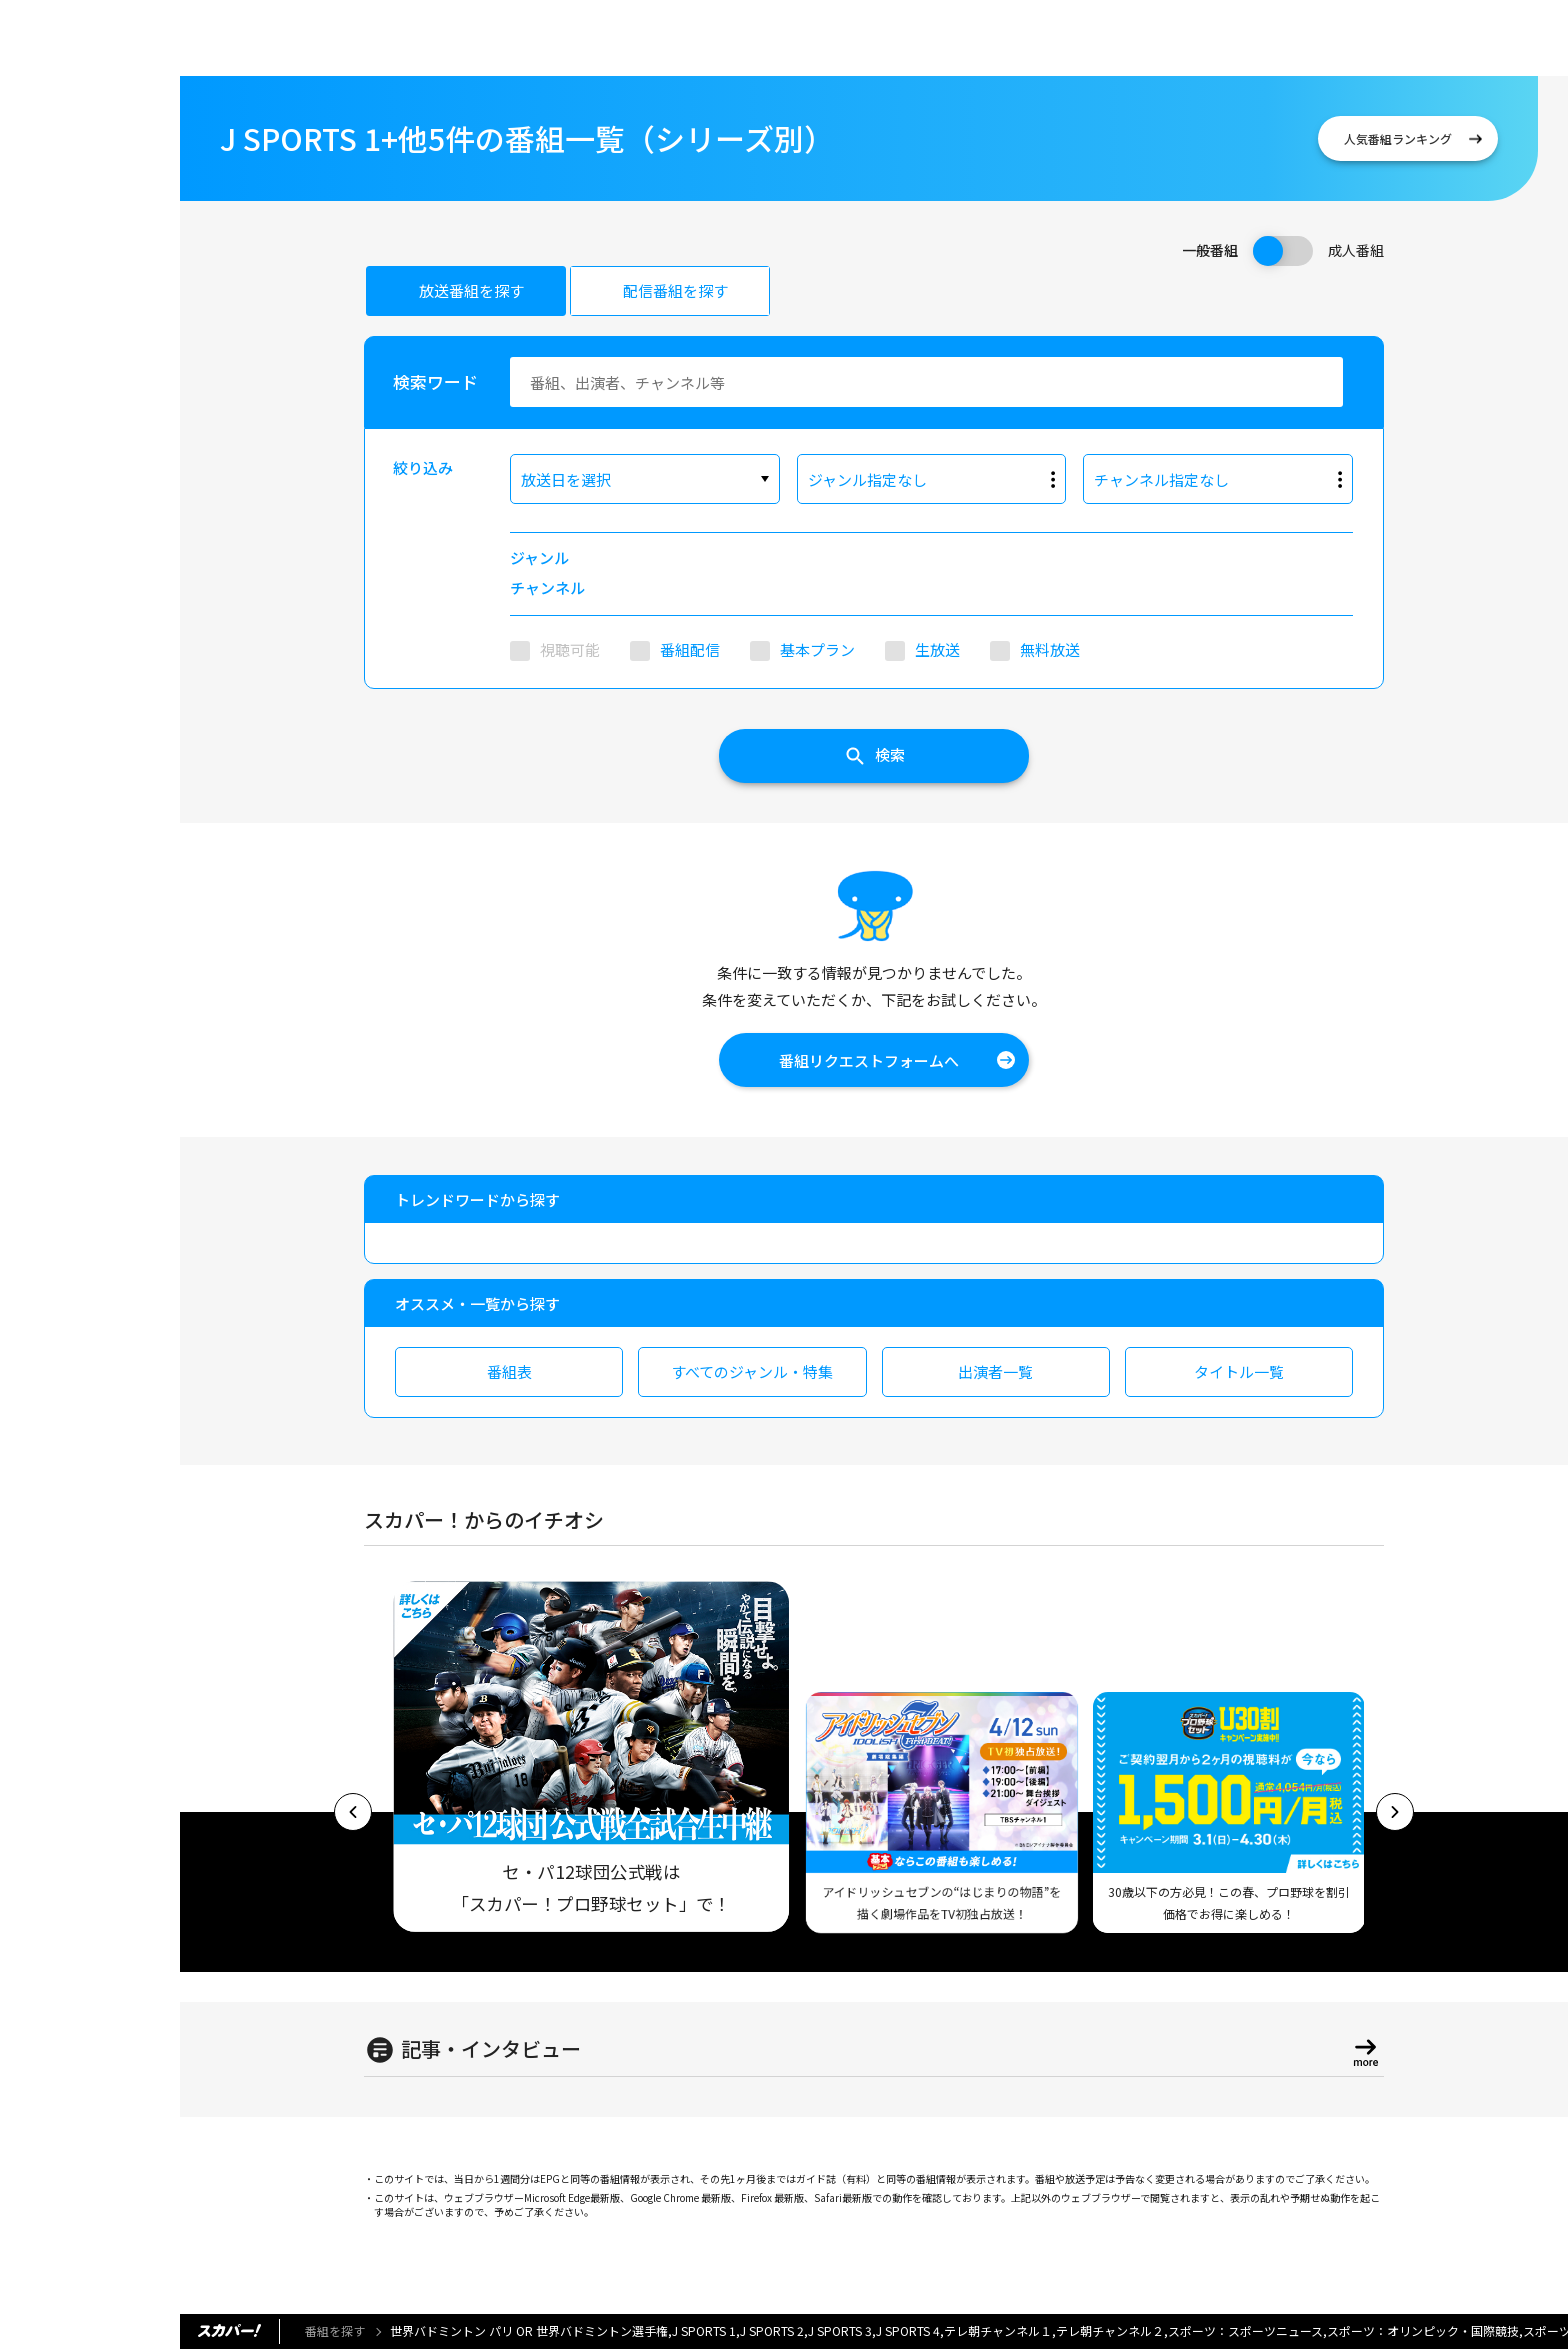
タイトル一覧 (1239, 1371)
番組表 (509, 1371)
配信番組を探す (675, 290)
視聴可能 (570, 649)
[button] (353, 1812)
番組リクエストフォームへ (869, 1060)
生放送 (937, 649)
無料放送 (1050, 649)
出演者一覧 (995, 1371)
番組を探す (335, 2330)
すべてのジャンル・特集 (752, 1371)
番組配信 (690, 649)
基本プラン (817, 649)
